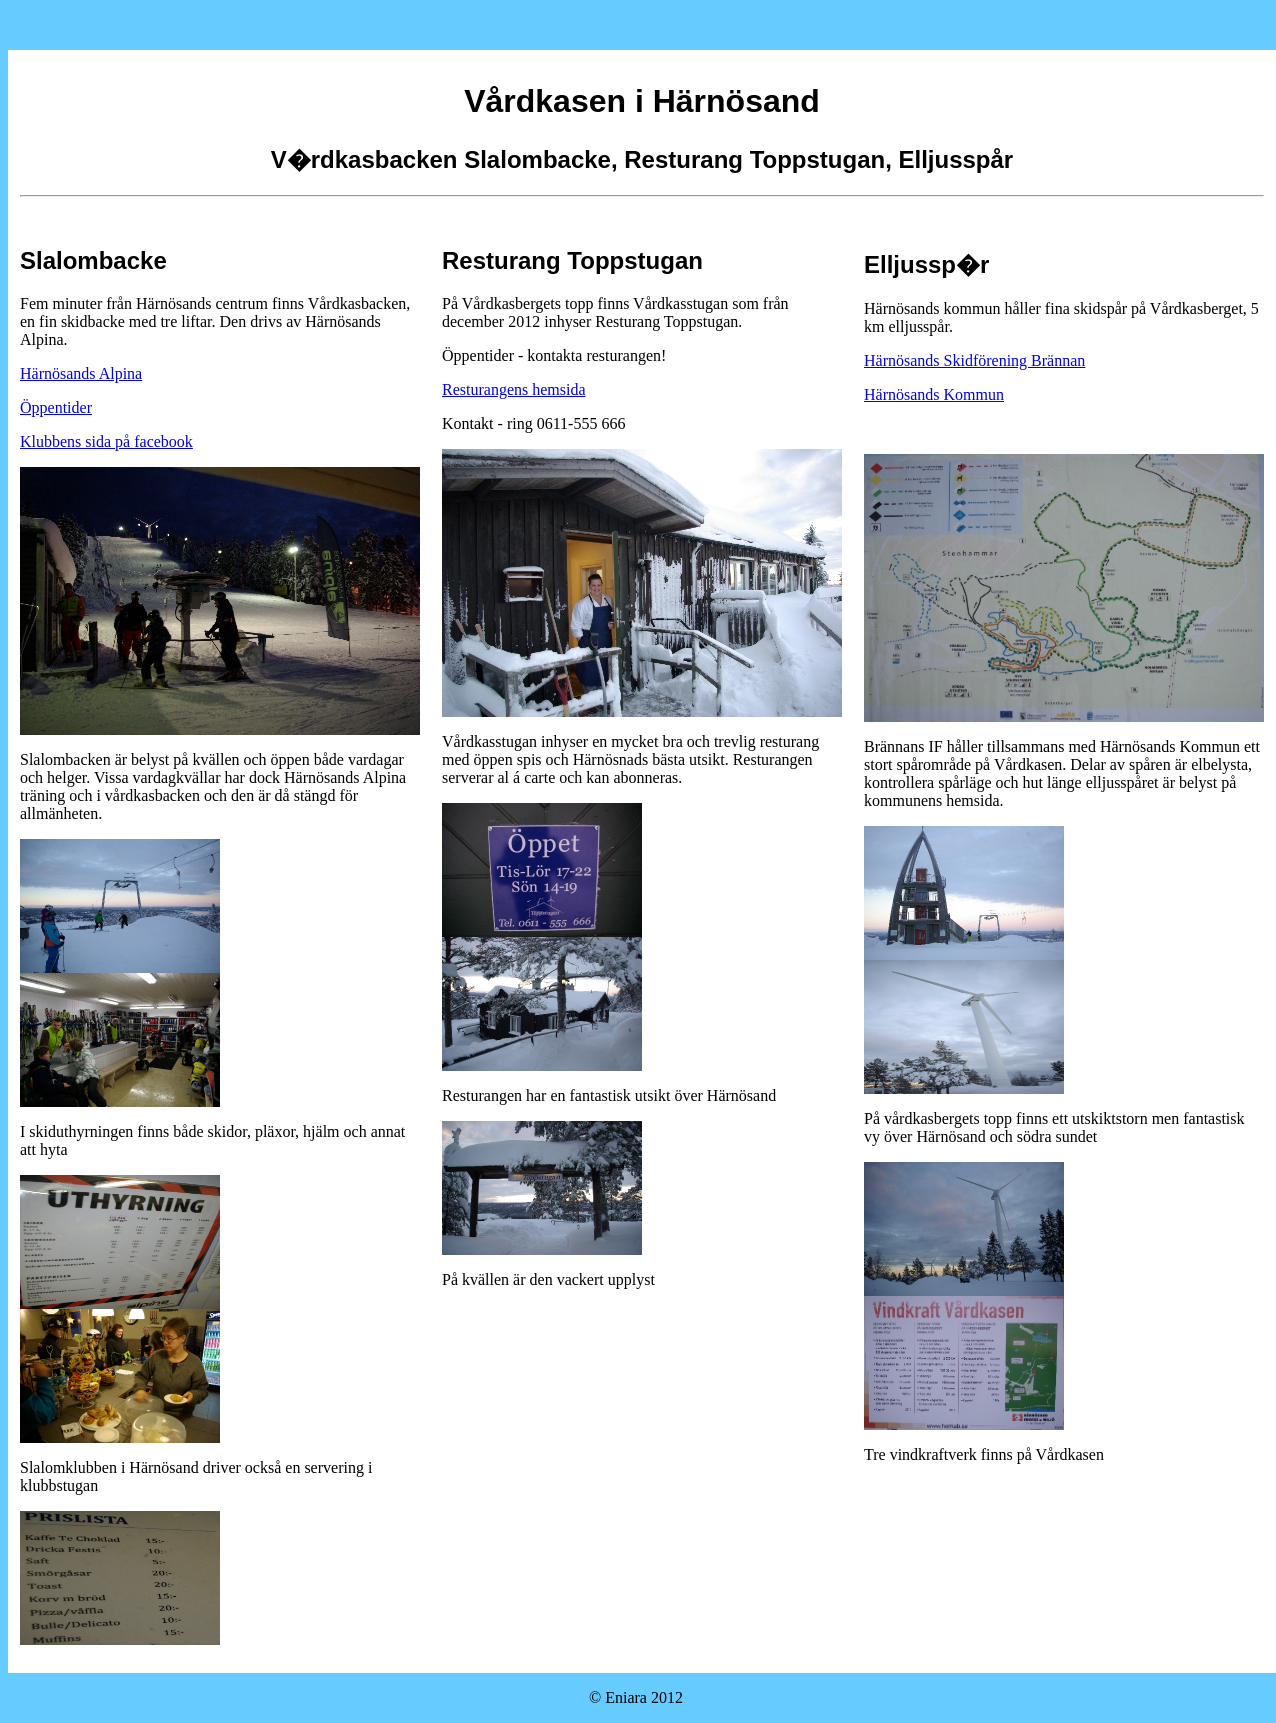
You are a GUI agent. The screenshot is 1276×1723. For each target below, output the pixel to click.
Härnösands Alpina (81, 373)
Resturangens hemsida (514, 389)
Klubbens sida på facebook (106, 441)
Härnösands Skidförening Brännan (974, 360)
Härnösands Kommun (934, 394)
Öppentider (56, 407)
